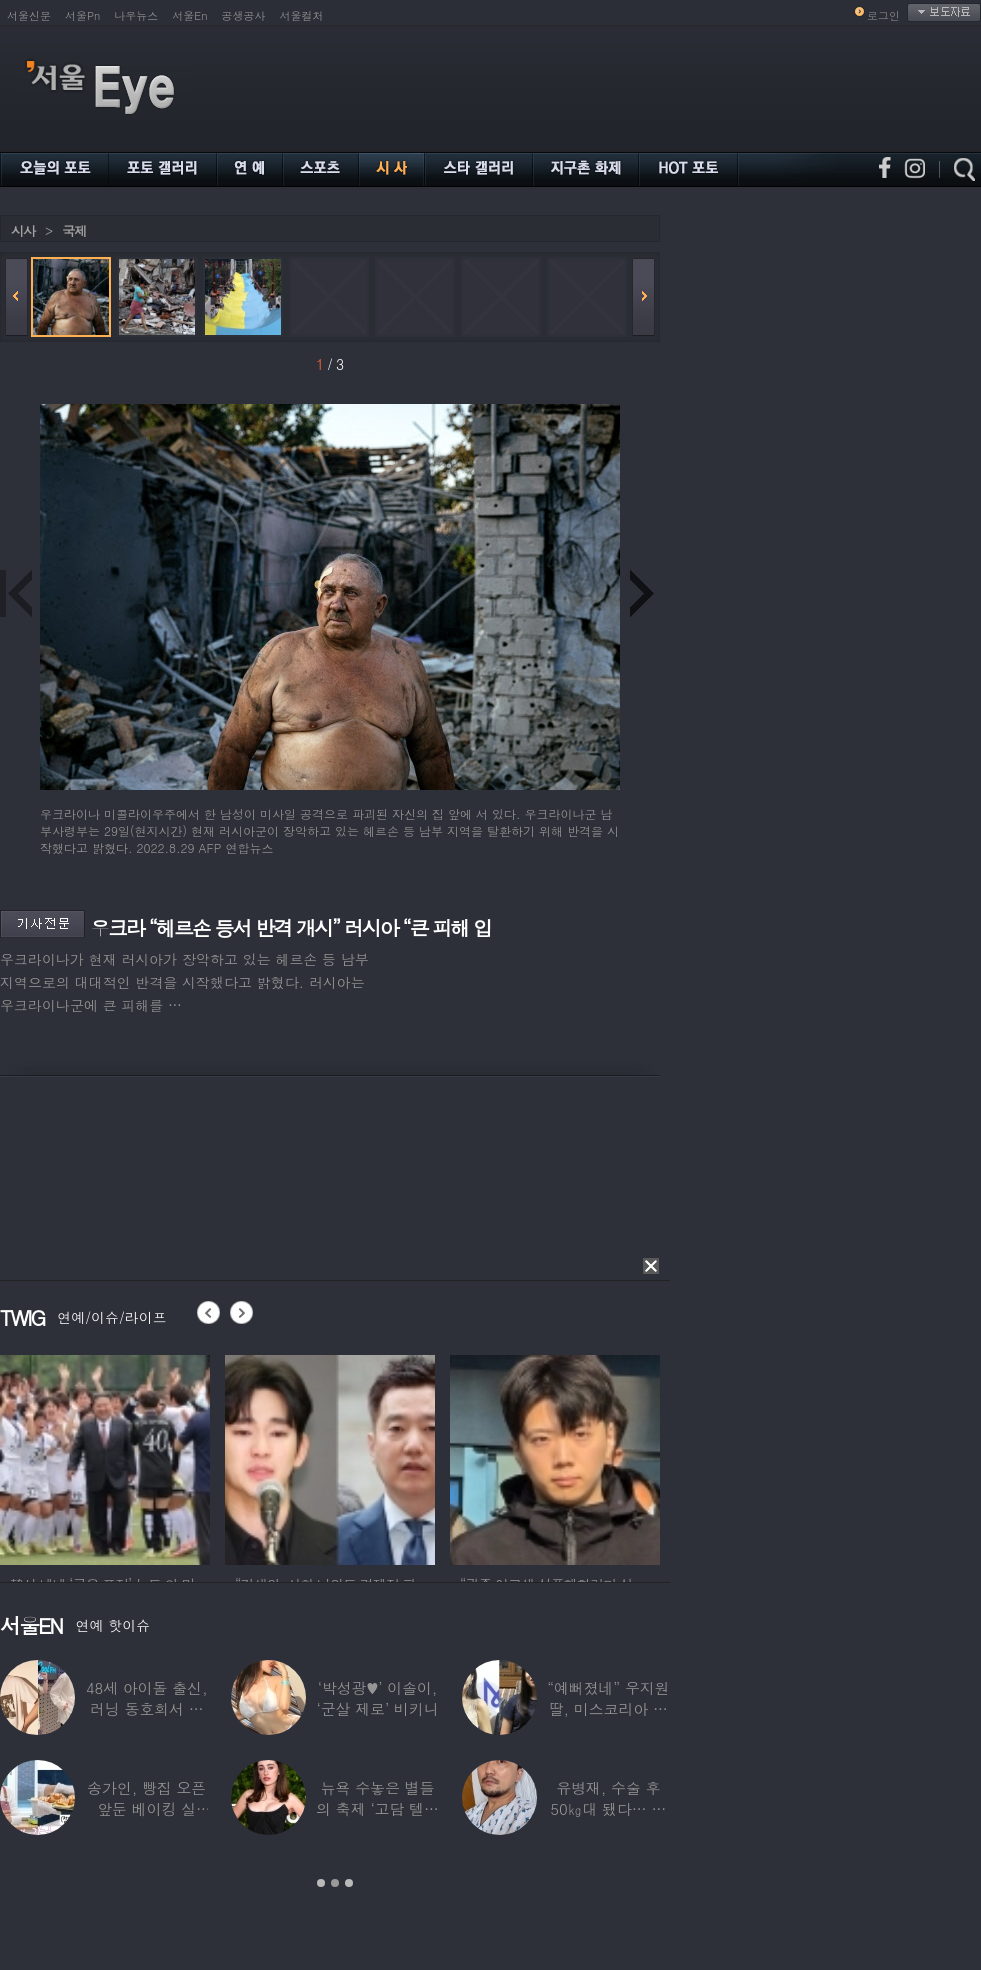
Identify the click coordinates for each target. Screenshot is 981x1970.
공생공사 (244, 15)
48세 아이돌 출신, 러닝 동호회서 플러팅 (147, 1708)
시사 (23, 230)
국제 (74, 230)
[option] (105, 1457)
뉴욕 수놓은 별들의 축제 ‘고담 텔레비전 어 (377, 1808)
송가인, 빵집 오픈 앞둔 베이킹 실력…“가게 (146, 1808)
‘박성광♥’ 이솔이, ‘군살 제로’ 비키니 (377, 1698)
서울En (189, 15)
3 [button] (349, 1883)
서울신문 (29, 15)
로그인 (883, 15)
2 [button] (335, 1883)
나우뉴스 (136, 15)
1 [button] (321, 1883)
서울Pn (82, 15)
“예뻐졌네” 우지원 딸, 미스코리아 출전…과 (608, 1708)
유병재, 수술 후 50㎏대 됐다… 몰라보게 (608, 1808)
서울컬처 (302, 15)
